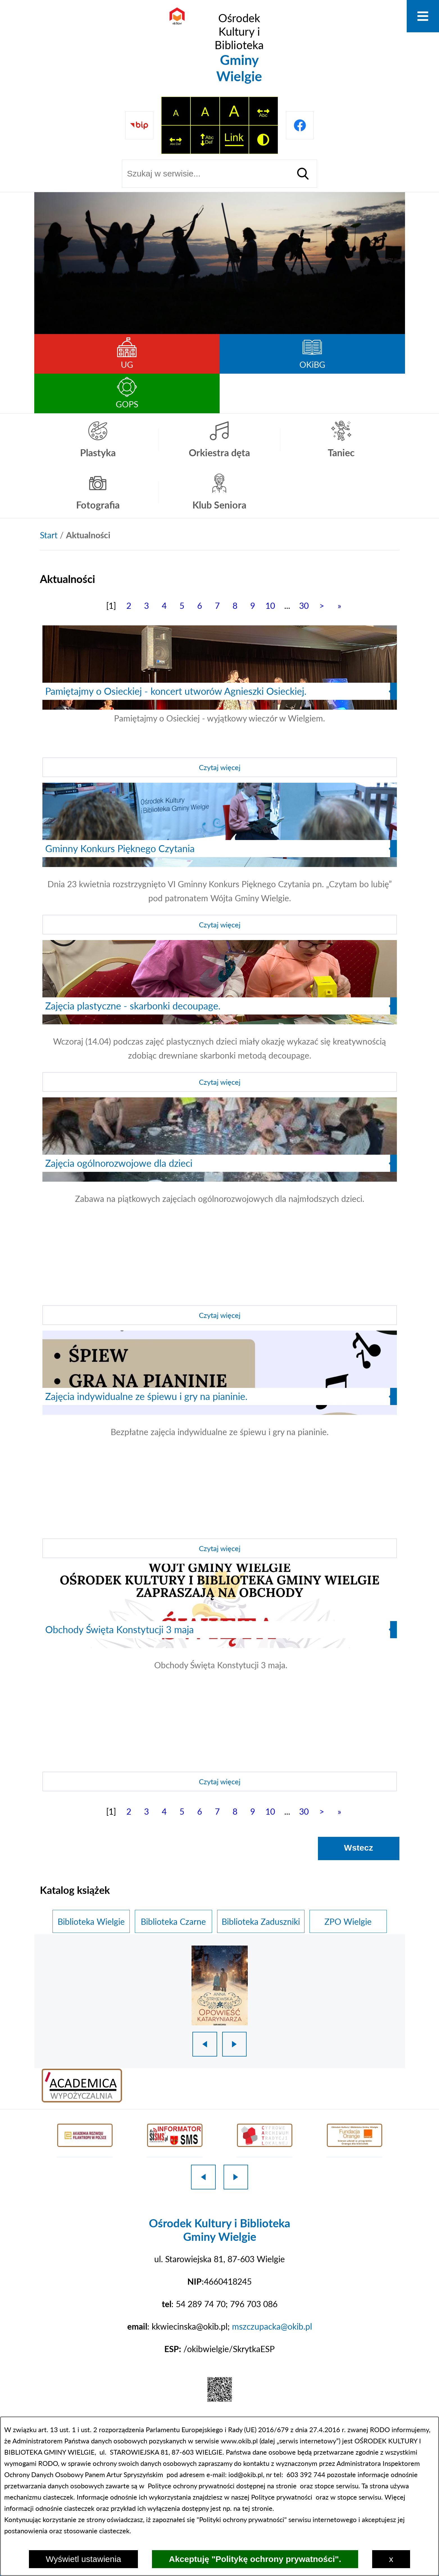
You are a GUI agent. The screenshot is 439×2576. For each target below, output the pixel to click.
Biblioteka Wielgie (91, 1921)
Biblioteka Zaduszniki (261, 1921)
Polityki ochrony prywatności (241, 2519)
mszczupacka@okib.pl (272, 2326)
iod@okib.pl (245, 2474)
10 (270, 605)
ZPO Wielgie (348, 1921)
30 (304, 605)
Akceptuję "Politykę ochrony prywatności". (255, 2559)
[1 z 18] (220, 1985)
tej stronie (257, 2508)
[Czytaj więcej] (219, 701)
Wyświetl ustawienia (83, 2559)
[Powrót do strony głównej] (49, 535)
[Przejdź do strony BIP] (139, 125)
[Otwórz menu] (423, 16)
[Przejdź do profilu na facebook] (300, 125)
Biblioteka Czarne (173, 1921)
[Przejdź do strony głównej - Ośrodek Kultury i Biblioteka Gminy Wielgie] (220, 47)
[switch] (263, 111)
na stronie (281, 2486)
